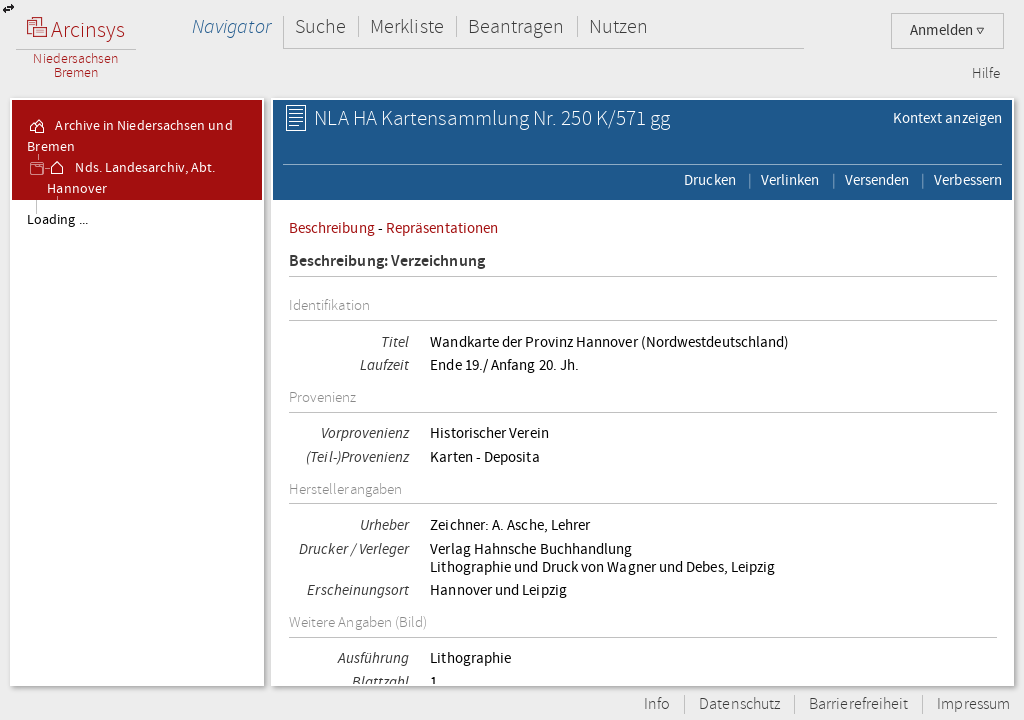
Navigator (231, 26)
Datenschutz (739, 704)
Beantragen (516, 26)
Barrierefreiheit (858, 704)
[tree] (137, 442)
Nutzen (618, 26)
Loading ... (57, 220)
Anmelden (947, 30)
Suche (320, 26)
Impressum (973, 704)
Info (657, 704)
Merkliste (407, 26)
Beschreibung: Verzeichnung (387, 261)
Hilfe (986, 74)
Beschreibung (332, 228)
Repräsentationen (442, 228)
